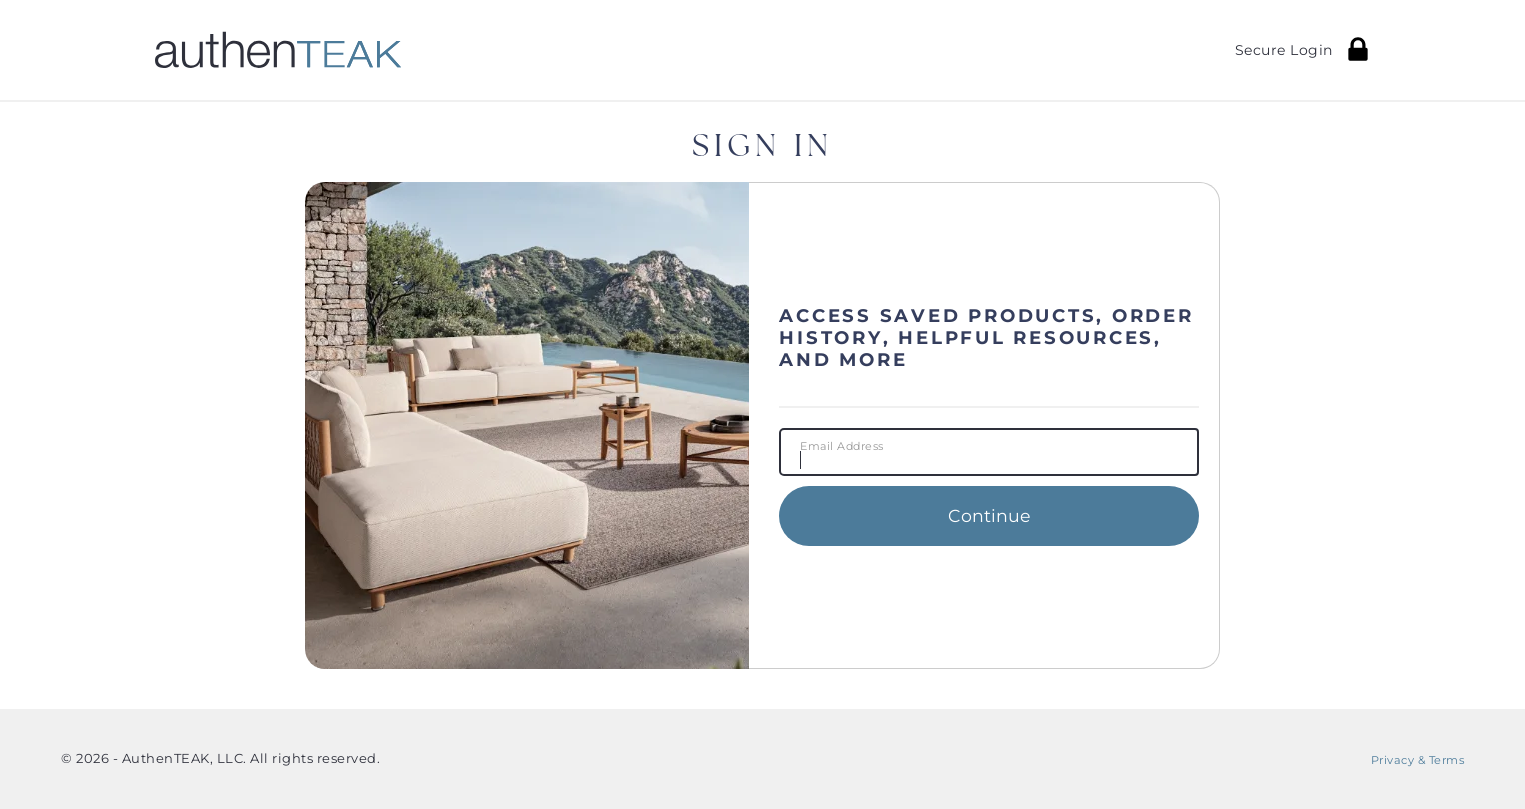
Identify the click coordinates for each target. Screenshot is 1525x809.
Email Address (842, 447)
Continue (989, 515)
